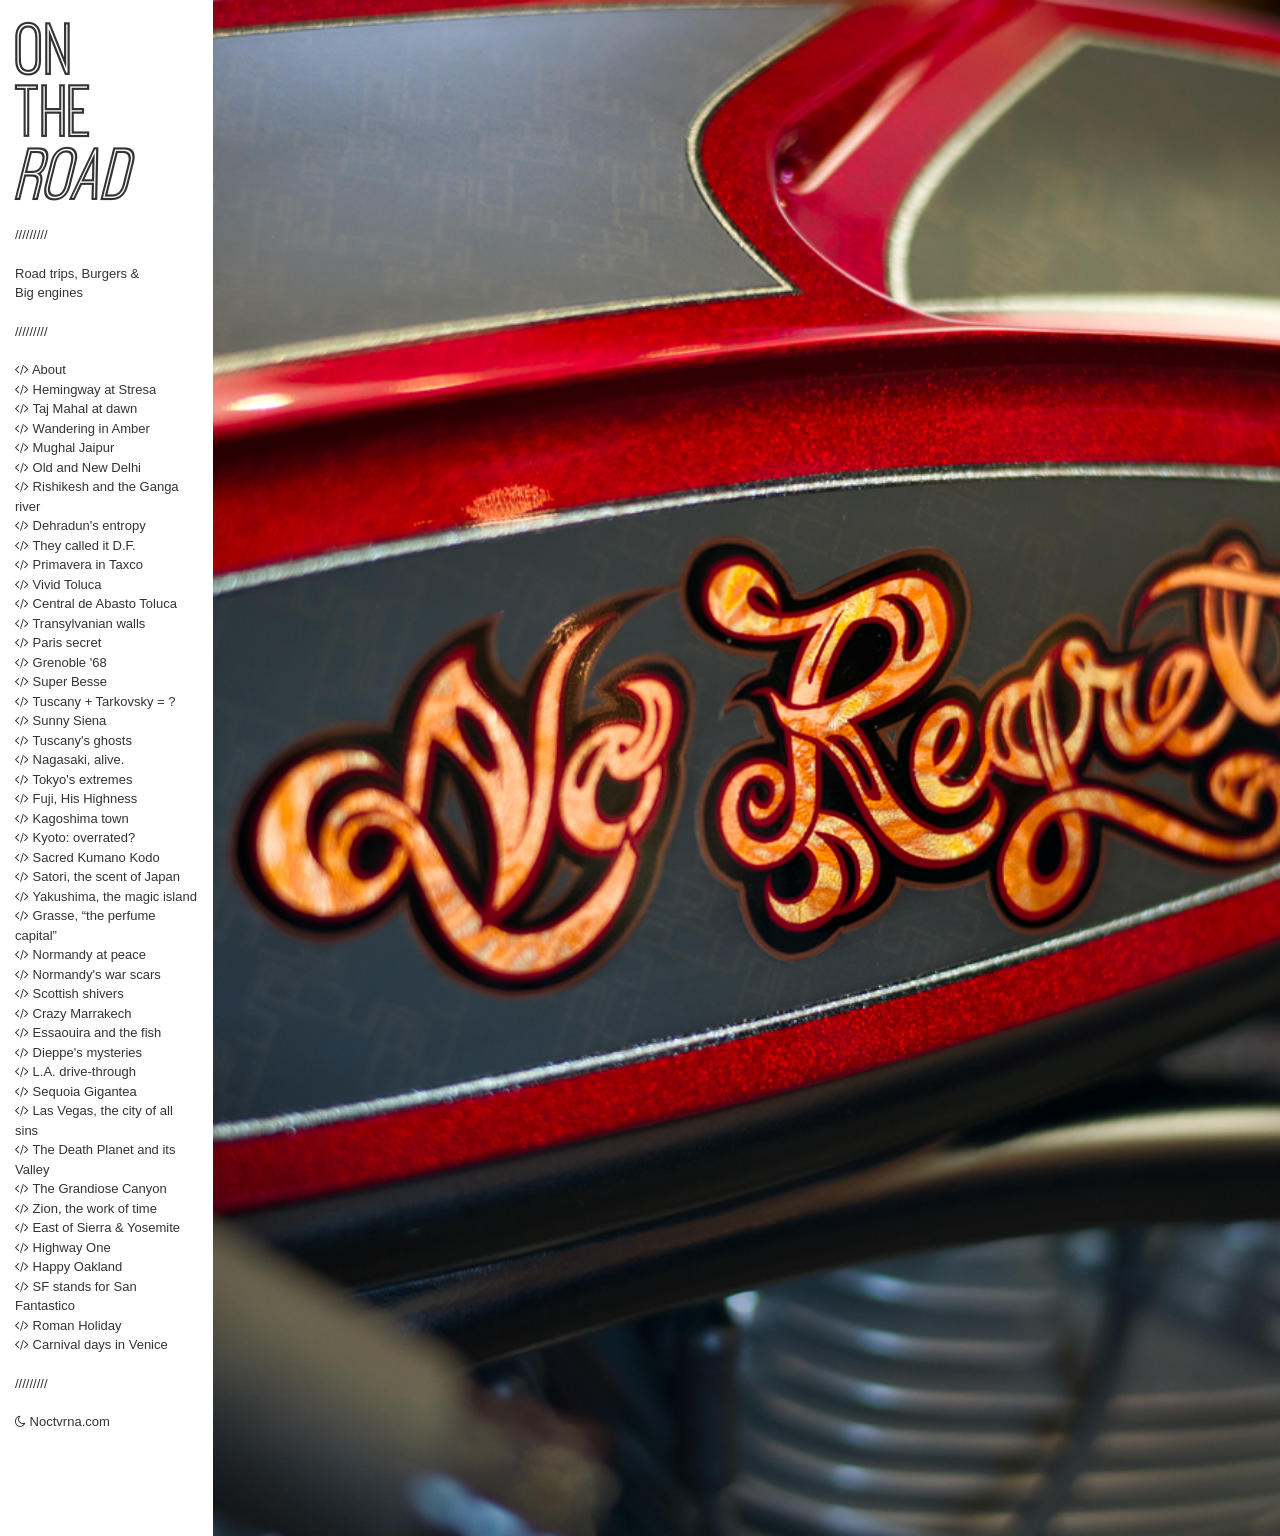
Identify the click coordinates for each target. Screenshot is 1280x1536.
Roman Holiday (68, 1325)
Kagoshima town (72, 818)
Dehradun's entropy (80, 525)
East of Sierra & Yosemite (97, 1227)
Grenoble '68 (61, 662)
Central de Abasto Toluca (96, 603)
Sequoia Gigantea (76, 1091)
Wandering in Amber (82, 428)
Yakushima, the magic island (106, 896)
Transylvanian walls (80, 623)
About (40, 369)
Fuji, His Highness (76, 798)
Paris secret (58, 642)
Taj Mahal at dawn (76, 408)
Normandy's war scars (88, 974)
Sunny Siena (60, 720)
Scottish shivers (69, 993)
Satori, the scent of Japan (97, 876)
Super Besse (61, 681)
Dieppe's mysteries (78, 1052)
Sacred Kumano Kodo (87, 857)
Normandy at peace (80, 954)
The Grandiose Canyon (91, 1188)
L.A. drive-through (75, 1071)
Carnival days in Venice (91, 1344)
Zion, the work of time (86, 1208)
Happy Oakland (68, 1266)
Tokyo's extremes (73, 779)
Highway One (63, 1247)
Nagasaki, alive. (69, 759)
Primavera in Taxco (79, 564)
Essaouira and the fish (88, 1032)
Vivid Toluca (58, 584)
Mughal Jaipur (64, 447)
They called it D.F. (75, 545)
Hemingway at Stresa (85, 389)
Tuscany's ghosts (73, 740)
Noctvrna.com (62, 1421)
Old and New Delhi (78, 467)
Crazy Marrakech (73, 1013)
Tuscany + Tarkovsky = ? (95, 701)
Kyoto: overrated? (75, 837)
